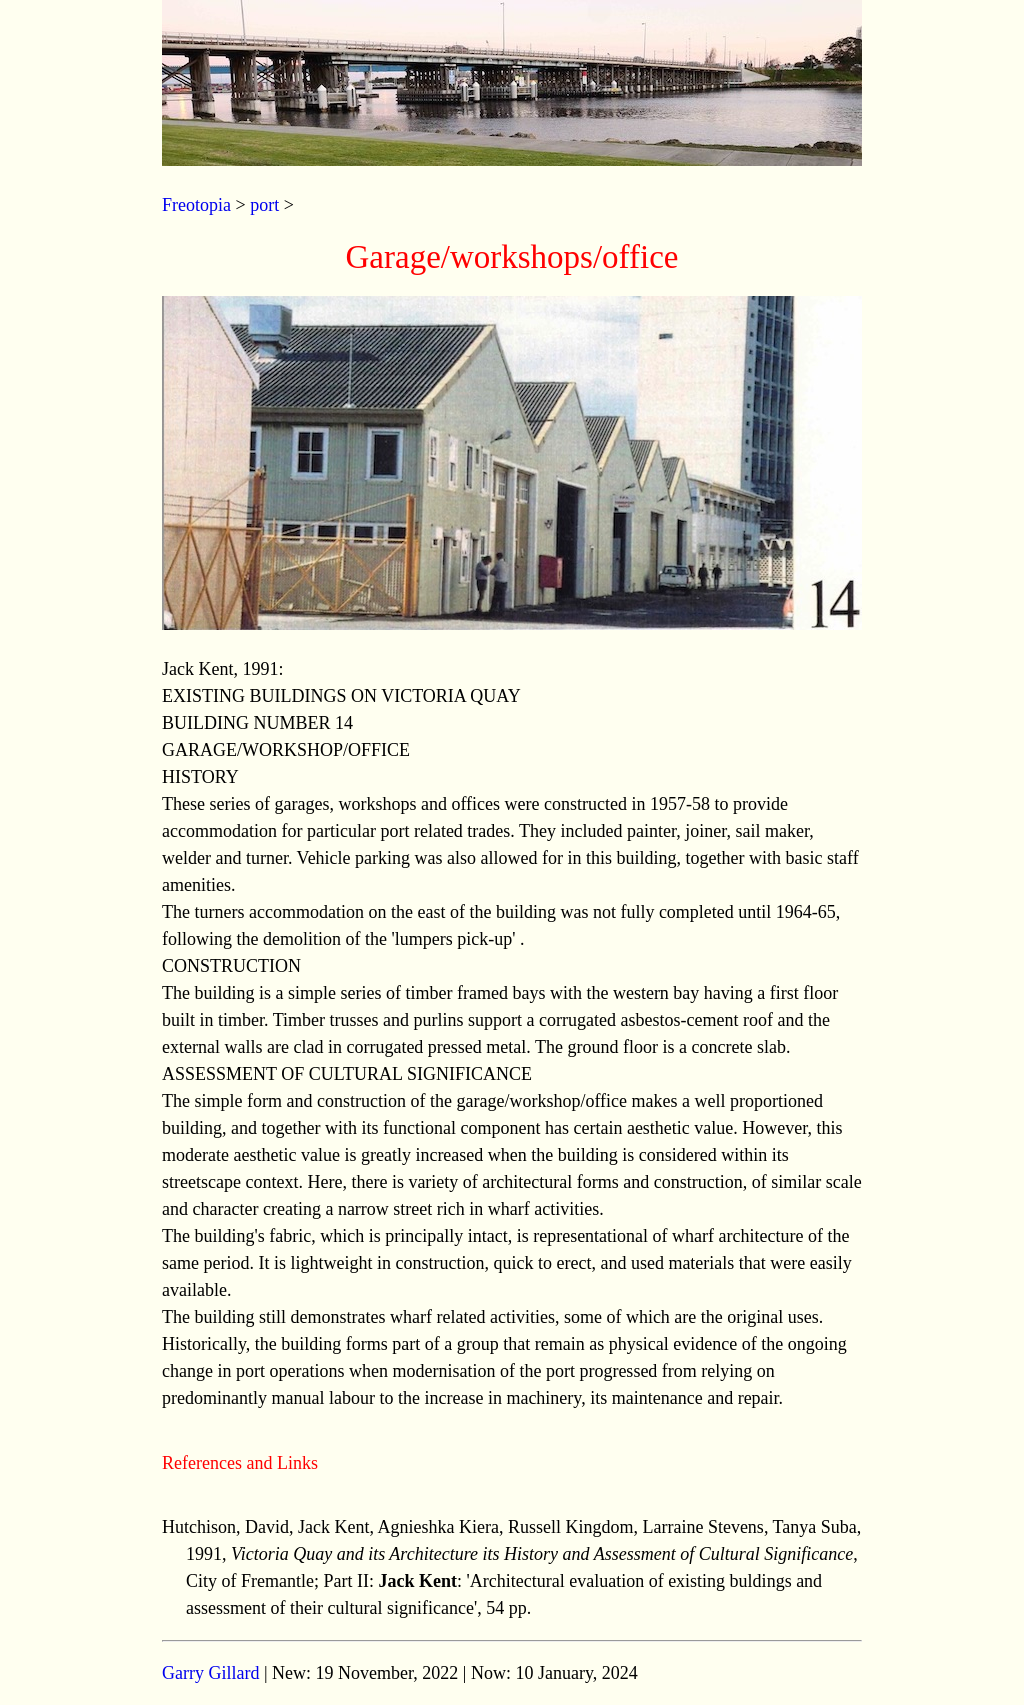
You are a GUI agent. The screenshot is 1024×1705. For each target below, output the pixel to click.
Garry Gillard (210, 1673)
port (264, 205)
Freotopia (196, 205)
